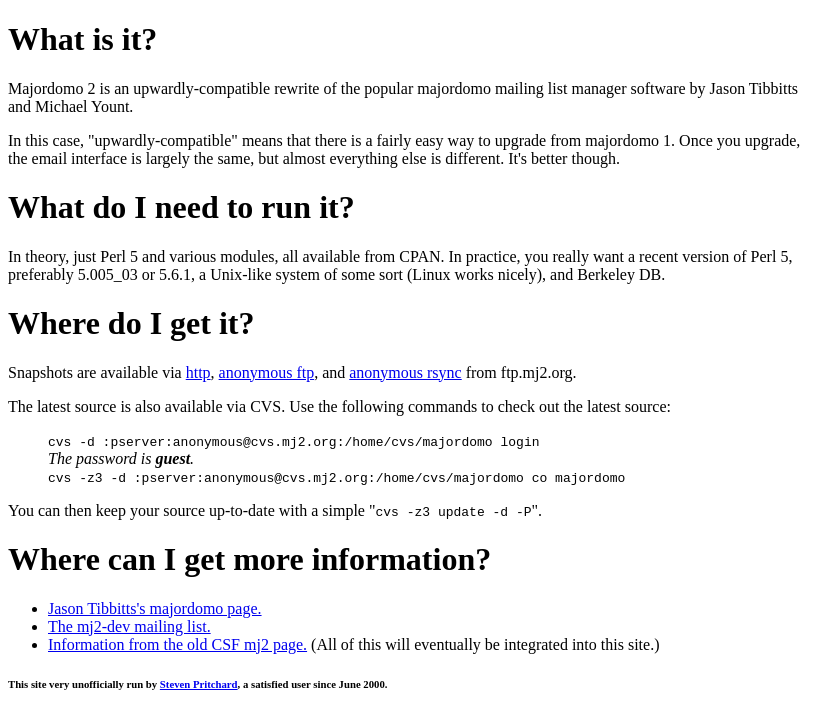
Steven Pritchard (199, 684)
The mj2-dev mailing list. (129, 626)
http (198, 372)
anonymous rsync (405, 372)
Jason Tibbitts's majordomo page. (155, 608)
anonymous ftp (267, 372)
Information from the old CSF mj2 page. (177, 644)
